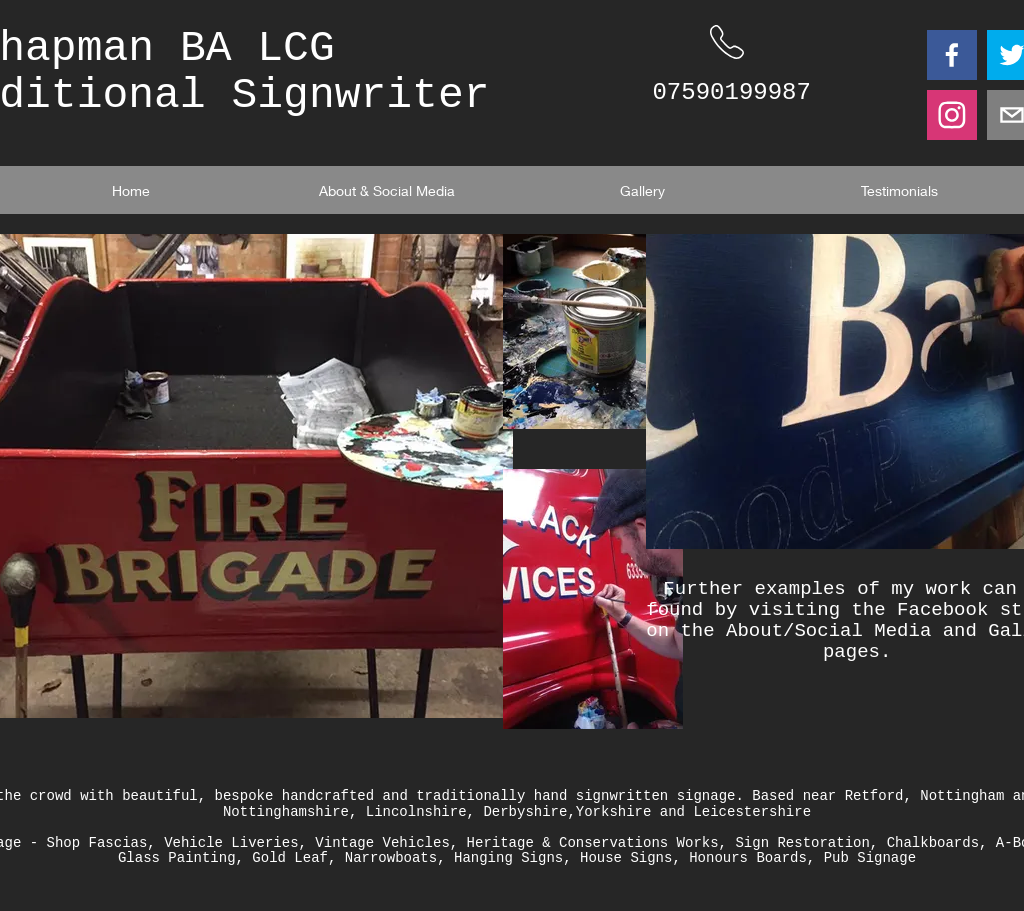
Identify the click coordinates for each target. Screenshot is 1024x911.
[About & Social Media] (387, 190)
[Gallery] (643, 190)
